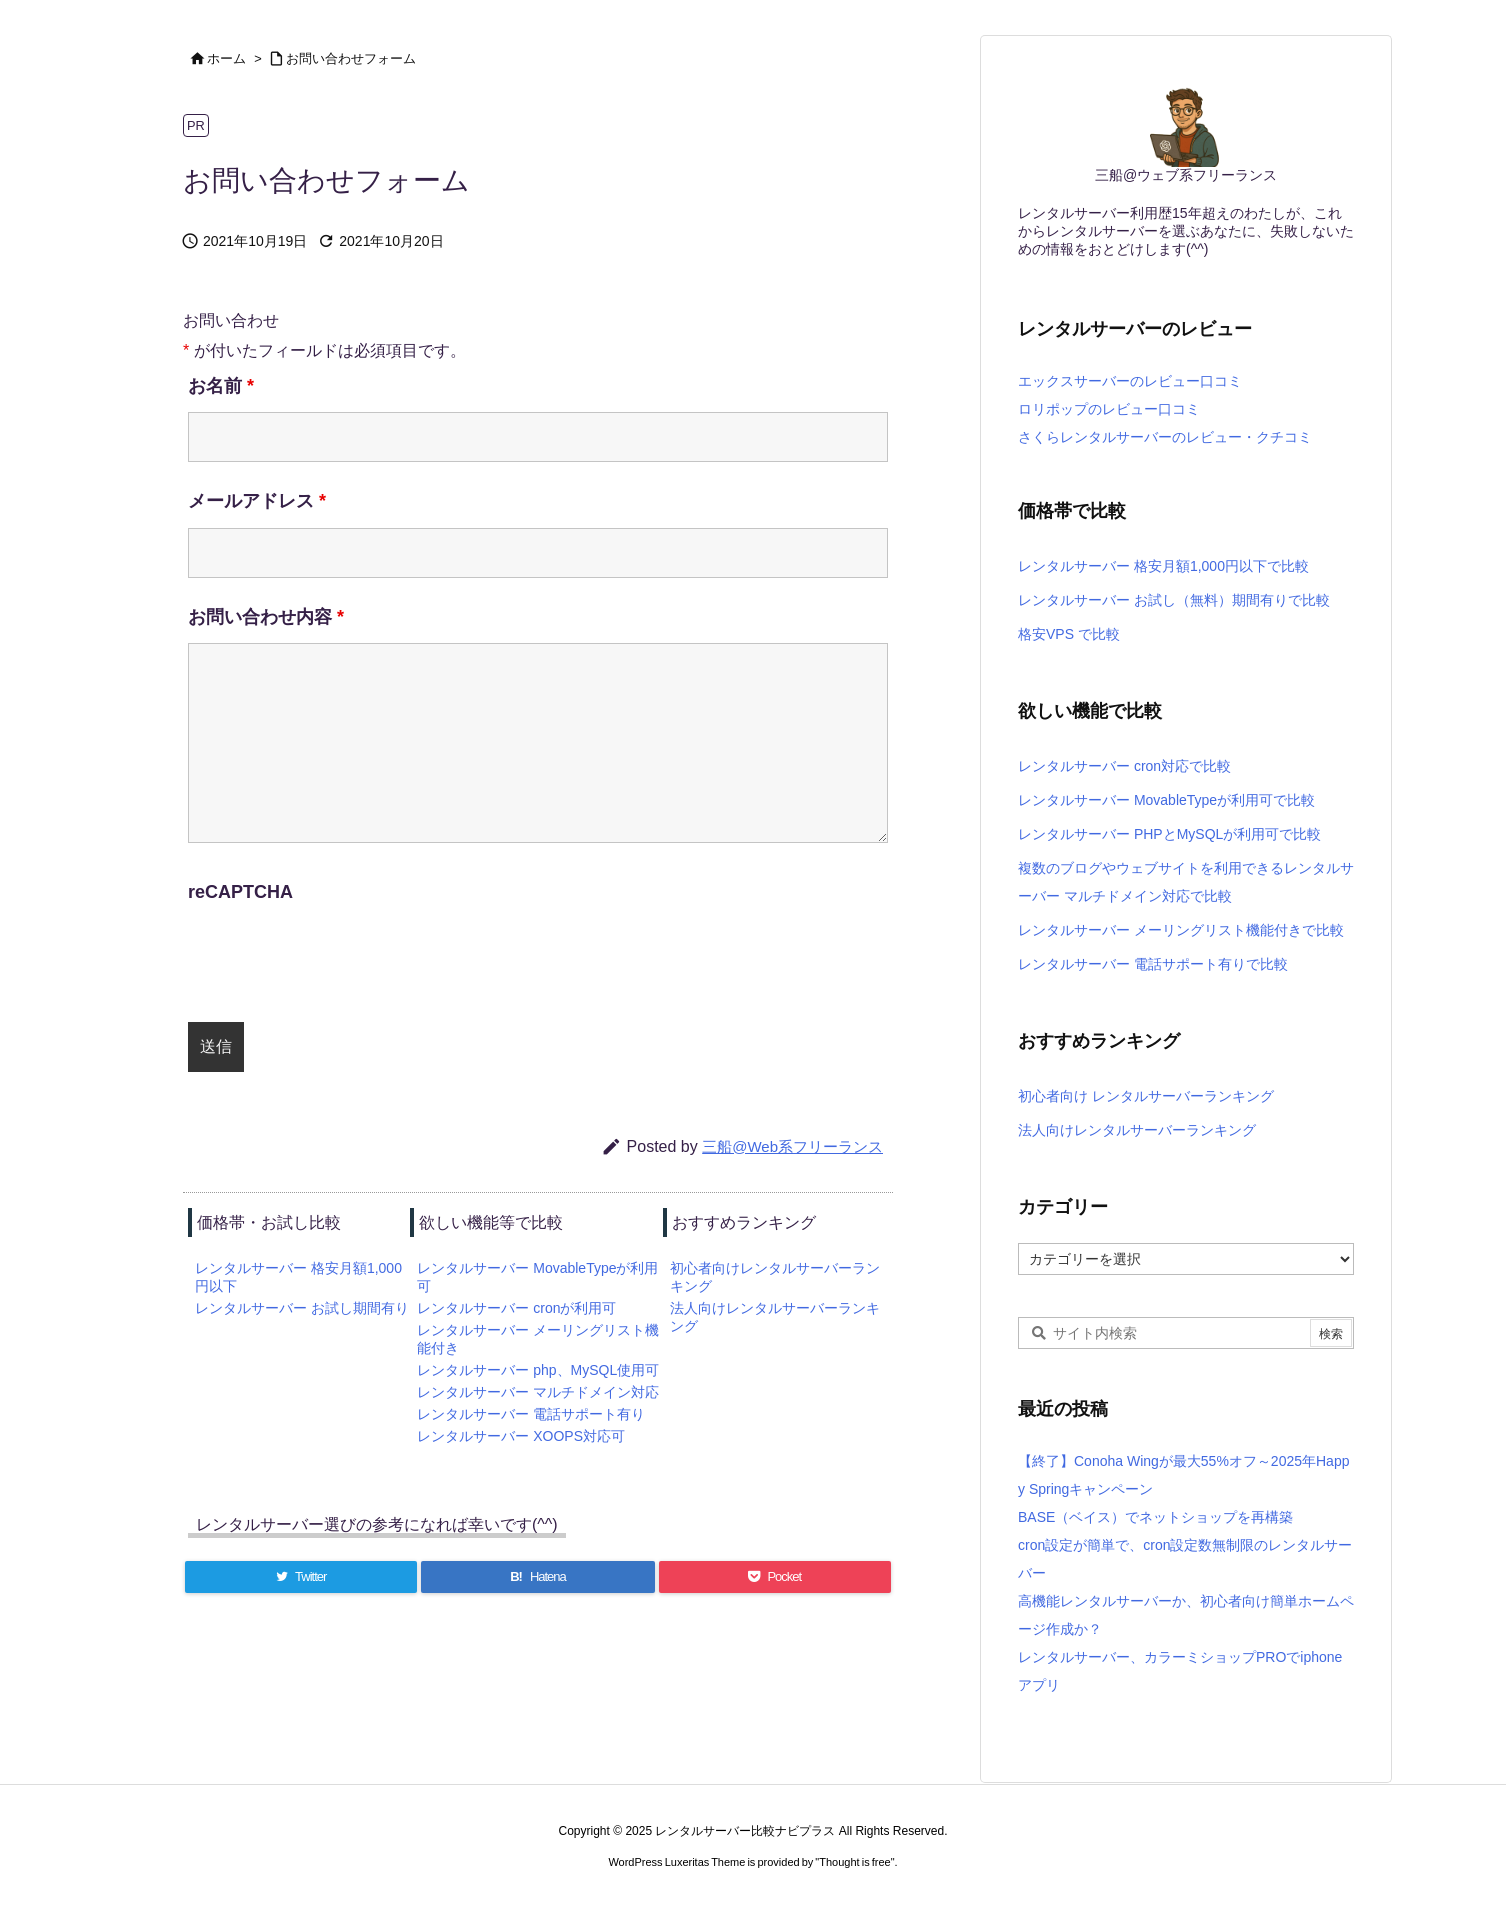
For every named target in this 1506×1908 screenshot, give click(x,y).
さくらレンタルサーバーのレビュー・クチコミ (1165, 437)
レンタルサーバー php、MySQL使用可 (538, 1370)
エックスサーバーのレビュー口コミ (1130, 381)
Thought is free (854, 1862)
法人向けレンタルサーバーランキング (1137, 1130)
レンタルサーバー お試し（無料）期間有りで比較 (1174, 600)
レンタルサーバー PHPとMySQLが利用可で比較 (1169, 834)
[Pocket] (775, 1577)
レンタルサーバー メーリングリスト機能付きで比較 (1181, 930)
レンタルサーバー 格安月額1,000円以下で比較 (1163, 566)
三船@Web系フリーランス (792, 1146)
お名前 (221, 386)
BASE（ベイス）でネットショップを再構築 (1155, 1517)
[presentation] (359, 958)
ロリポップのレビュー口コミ (1109, 409)
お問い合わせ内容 (266, 617)
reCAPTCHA (240, 892)
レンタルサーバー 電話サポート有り (531, 1414)
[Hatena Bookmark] (537, 1577)
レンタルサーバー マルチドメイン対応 (538, 1392)
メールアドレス (257, 501)
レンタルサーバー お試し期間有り (302, 1308)
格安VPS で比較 (1069, 634)
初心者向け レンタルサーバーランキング (1146, 1096)
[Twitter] (301, 1577)
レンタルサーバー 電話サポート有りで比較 (1153, 964)
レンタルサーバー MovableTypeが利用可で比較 (1166, 800)
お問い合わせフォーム (351, 58)
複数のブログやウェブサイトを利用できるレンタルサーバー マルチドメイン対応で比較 (1186, 882)
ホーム (226, 58)
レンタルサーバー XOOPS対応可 (521, 1436)
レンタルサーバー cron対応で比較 (1124, 766)
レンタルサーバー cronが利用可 (516, 1308)
